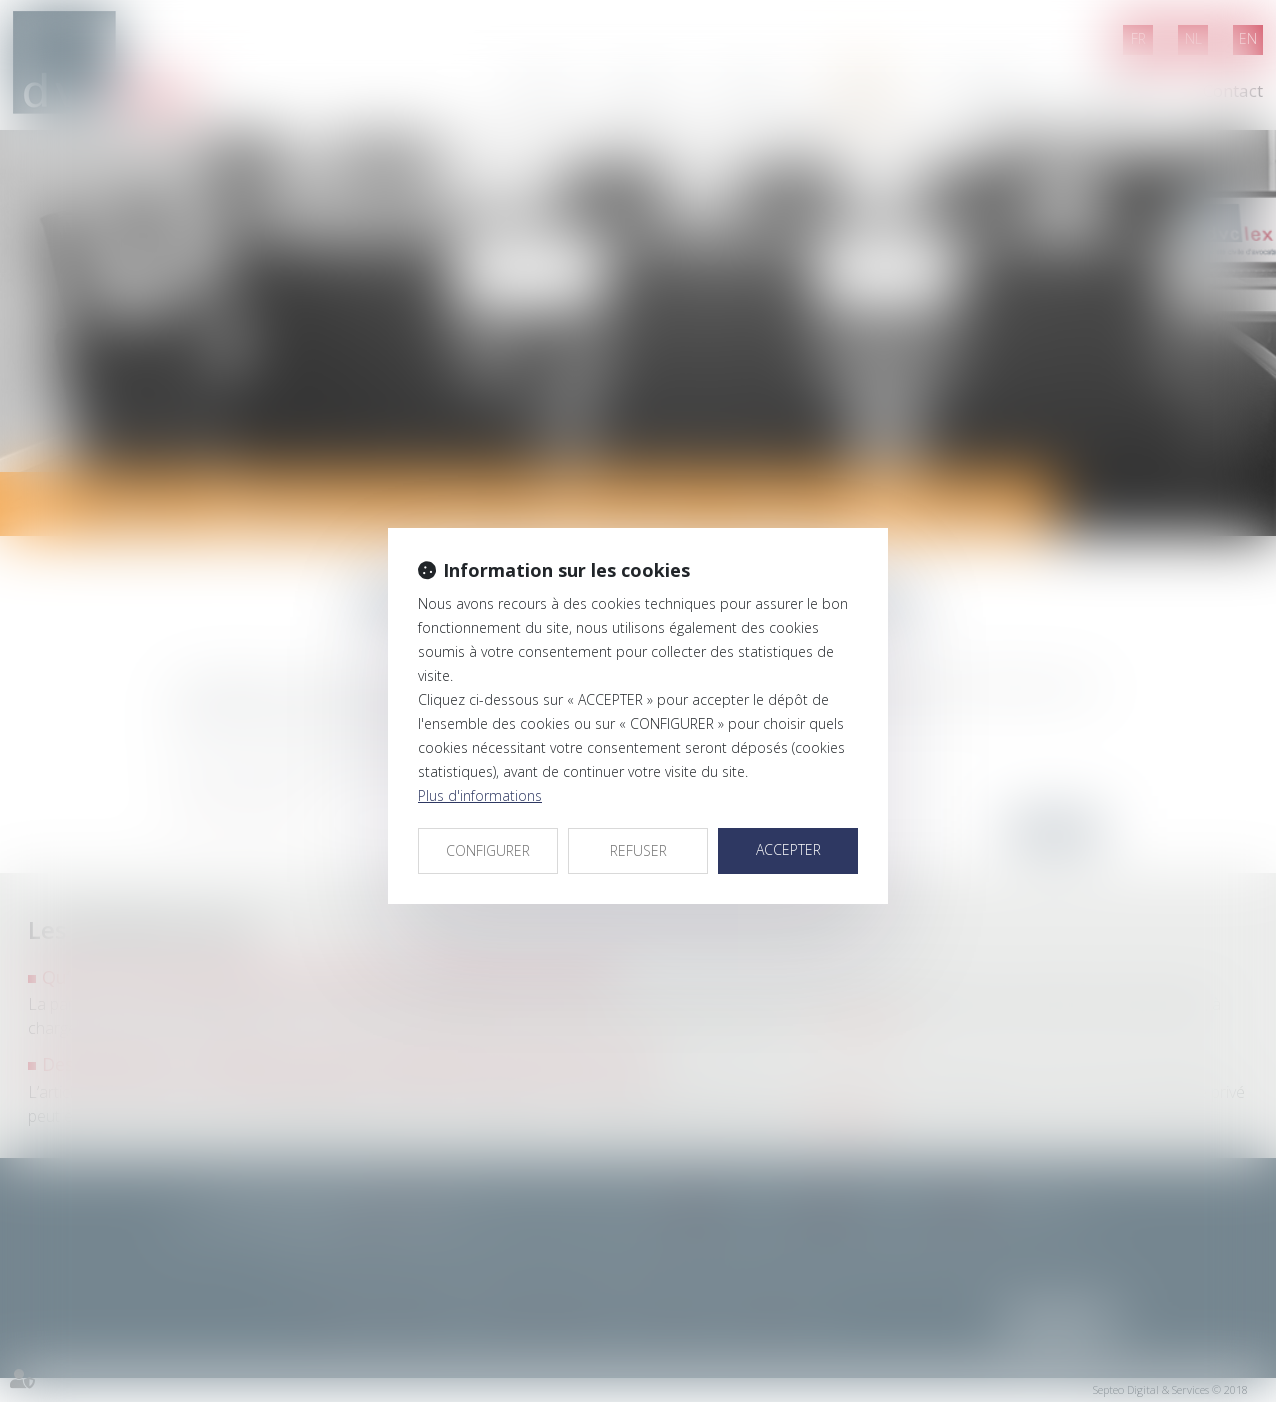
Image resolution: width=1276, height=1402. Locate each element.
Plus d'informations (480, 795)
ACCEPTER (788, 849)
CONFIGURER (488, 850)
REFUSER (638, 850)
